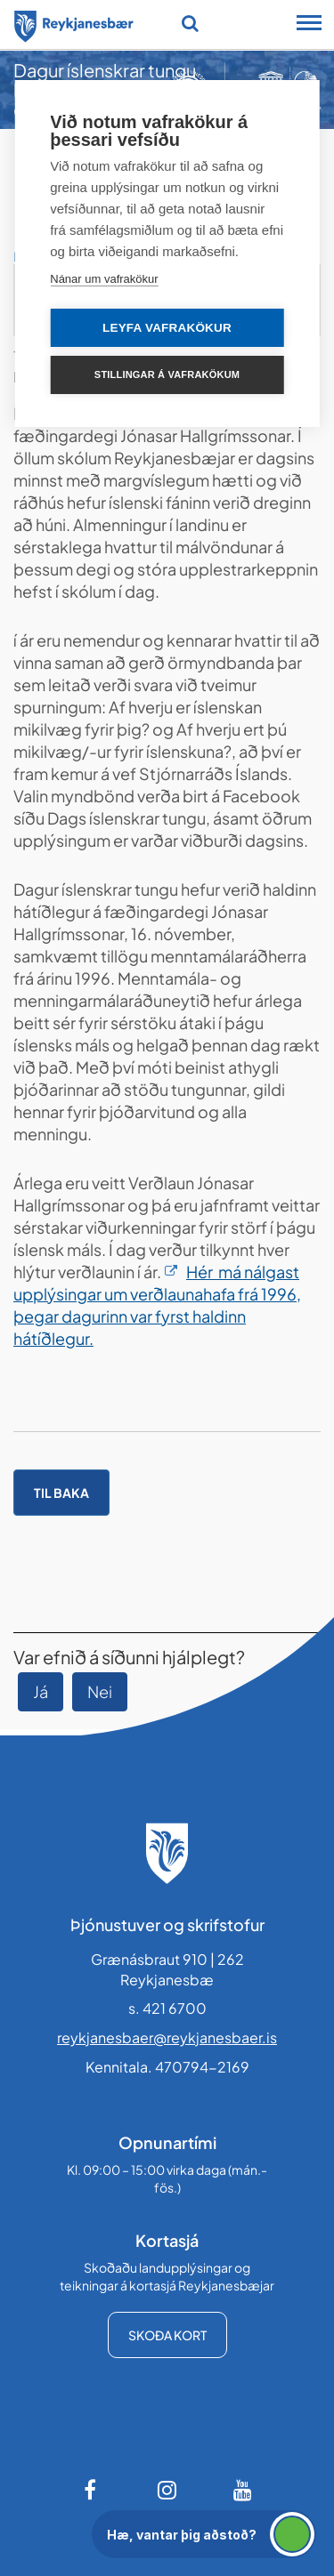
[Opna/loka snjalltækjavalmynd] (309, 25)
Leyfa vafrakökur (167, 327)
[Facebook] (91, 2489)
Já (40, 1691)
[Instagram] (167, 2489)
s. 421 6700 (167, 2008)
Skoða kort (167, 2335)
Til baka (61, 1493)
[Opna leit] (190, 23)
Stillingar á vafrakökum (167, 374)
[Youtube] (243, 2489)
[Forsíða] (74, 23)
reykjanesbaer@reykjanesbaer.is (167, 2037)
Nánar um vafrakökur (104, 279)
